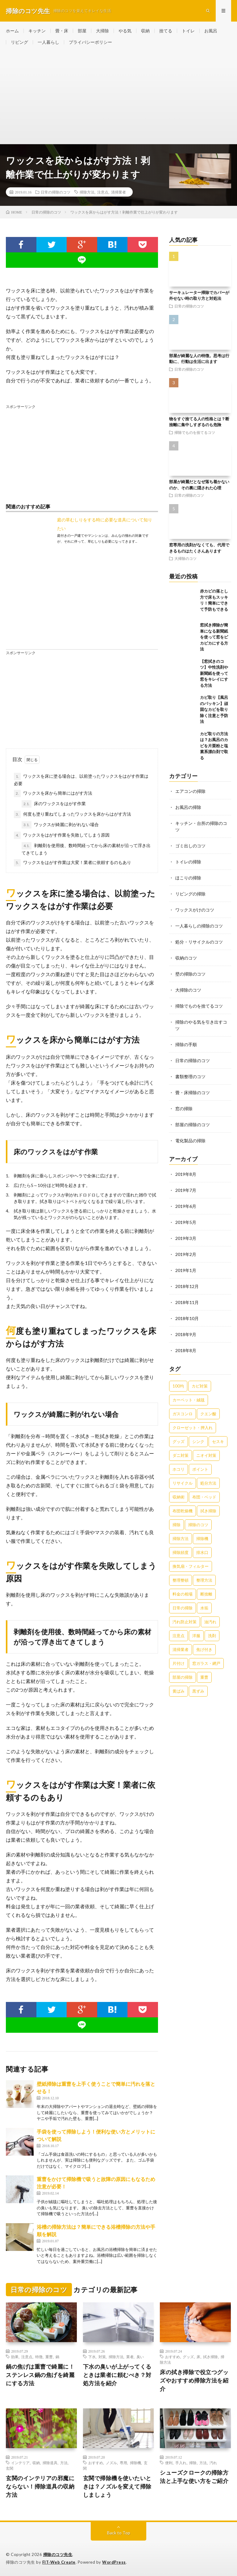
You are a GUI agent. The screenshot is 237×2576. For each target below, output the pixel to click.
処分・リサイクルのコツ (199, 941)
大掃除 (102, 30)
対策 (102, 2356)
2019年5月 (185, 1222)
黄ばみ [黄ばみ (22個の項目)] (179, 1691)
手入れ (180, 2462)
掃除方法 (87, 192)
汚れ (213, 2462)
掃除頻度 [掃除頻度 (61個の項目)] (181, 1552)
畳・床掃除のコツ (192, 1092)
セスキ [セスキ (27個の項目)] (218, 1441)
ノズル (111, 2462)
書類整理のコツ (190, 1076)
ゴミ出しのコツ (190, 845)
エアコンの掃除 (190, 791)
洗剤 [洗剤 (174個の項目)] (212, 1635)
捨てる (165, 30)
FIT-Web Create (59, 2562)
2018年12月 (187, 1286)
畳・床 (61, 30)
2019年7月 (185, 1190)
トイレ (188, 30)
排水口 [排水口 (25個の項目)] (202, 1552)
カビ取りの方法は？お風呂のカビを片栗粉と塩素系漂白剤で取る (214, 745)
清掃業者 (118, 192)
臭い (140, 2356)
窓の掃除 (184, 1108)
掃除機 (135, 2462)
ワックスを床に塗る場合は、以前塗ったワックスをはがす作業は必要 (81, 779)
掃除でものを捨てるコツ (194, 432)
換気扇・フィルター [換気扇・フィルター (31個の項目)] (191, 1566)
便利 (169, 2462)
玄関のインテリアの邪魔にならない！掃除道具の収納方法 (40, 2486)
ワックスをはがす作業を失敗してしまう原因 (62, 835)
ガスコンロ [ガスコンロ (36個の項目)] (183, 1413)
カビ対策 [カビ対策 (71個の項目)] (200, 1386)
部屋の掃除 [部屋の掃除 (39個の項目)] (183, 1677)
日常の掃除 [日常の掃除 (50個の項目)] (183, 1607)
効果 (15, 2356)
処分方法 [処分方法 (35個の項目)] (208, 1483)
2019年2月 (185, 1254)
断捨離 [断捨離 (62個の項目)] (206, 1594)
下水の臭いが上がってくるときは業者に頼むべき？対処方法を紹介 (117, 2374)
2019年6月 (185, 1206)
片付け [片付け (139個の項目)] (179, 1663)
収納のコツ (186, 957)
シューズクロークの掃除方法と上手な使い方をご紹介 (194, 2476)
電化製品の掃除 (190, 1140)
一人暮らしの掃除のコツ (199, 925)
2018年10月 (187, 1318)
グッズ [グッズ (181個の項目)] (179, 1441)
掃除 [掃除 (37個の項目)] (177, 1524)
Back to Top (118, 2532)
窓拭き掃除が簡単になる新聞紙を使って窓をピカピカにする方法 (214, 636)
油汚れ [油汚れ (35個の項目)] (210, 1621)
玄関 (9, 2468)
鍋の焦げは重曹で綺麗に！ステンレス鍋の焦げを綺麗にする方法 (40, 2374)
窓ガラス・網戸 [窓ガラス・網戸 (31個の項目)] (206, 1663)
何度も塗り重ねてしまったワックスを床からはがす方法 (72, 814)
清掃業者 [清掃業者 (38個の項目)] (181, 1649)
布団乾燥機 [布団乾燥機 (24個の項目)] (183, 1510)
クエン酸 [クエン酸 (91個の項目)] (208, 1413)
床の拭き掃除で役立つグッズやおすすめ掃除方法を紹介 (194, 2380)
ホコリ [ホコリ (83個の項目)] (179, 1469)
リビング (19, 42)
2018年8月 (185, 1350)
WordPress (114, 2562)
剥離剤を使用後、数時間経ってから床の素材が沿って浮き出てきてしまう (86, 848)
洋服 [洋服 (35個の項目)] (196, 1635)
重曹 (49, 2356)
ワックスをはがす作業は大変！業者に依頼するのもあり (72, 862)
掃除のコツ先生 (58, 2554)
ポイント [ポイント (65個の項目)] (200, 1469)
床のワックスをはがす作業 (54, 804)
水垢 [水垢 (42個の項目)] (204, 1607)
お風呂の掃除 (188, 807)
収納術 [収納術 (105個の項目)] (179, 1496)
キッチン (37, 30)
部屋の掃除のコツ (192, 1124)
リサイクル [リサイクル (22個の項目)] (183, 1483)
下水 (92, 2356)
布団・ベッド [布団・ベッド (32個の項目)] (204, 1496)
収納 (145, 30)
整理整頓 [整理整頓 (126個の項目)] (181, 1580)
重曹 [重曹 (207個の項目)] (204, 1677)
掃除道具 (50, 2462)
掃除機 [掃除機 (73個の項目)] (202, 1538)
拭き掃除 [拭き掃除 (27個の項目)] (208, 1510)
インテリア (20, 2462)
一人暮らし (48, 42)
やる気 (124, 30)
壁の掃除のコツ (190, 973)
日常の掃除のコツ (55, 192)
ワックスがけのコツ (194, 909)
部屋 (82, 30)
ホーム (12, 30)
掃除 (193, 2462)
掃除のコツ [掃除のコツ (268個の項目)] (198, 1524)
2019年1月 (185, 1270)
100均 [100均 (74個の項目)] (178, 1386)
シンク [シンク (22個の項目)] (198, 1441)
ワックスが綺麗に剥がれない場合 (60, 825)
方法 (64, 2462)
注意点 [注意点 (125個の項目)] (179, 1635)
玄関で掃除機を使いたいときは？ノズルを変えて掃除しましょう (117, 2486)
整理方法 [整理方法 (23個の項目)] (204, 1580)
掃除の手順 (186, 1044)
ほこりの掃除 (188, 877)
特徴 (39, 2356)
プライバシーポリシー (90, 42)
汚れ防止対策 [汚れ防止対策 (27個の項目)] (185, 1621)
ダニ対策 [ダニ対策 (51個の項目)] (181, 1455)
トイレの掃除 (188, 861)
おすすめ (172, 2356)
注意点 (102, 192)
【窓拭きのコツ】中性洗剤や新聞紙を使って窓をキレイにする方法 (214, 673)
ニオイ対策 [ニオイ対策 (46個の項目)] (206, 1455)
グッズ (188, 2356)
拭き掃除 (210, 2356)
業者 (130, 2356)
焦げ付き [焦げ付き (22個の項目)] (204, 1649)
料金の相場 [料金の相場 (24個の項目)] (183, 1594)
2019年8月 (185, 1174)
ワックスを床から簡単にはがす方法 (53, 793)
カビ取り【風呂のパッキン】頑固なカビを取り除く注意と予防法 (214, 709)
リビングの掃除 (190, 893)
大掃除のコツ (185, 558)
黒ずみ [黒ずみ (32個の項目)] (198, 1691)
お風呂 (210, 30)
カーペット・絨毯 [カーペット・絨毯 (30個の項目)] (189, 1399)
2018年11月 (187, 1302)
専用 (123, 2462)
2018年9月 (185, 1334)
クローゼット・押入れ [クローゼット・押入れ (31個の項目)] (193, 1427)
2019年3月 (185, 1238)
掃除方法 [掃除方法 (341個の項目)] (181, 1538)
